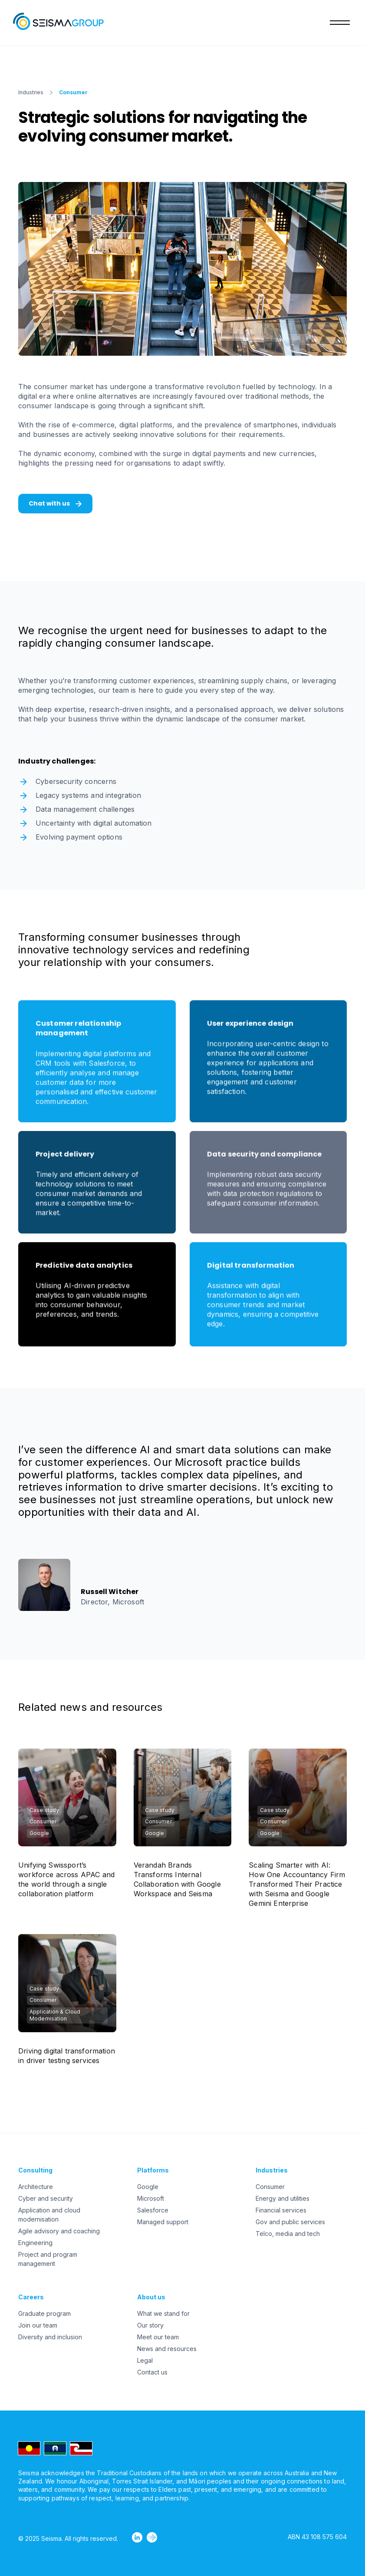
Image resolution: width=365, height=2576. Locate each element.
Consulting (35, 2170)
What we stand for (163, 2313)
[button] (338, 22)
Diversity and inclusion (50, 2337)
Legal (145, 2360)
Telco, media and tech (288, 2233)
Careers (31, 2297)
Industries (30, 92)
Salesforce (152, 2210)
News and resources (167, 2348)
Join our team (37, 2325)
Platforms (153, 2170)
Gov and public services (290, 2221)
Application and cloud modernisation (49, 2214)
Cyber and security (45, 2198)
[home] (61, 23)
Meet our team (158, 2337)
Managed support (162, 2221)
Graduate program (44, 2313)
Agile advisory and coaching (59, 2231)
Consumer (270, 2186)
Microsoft (150, 2198)
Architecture (35, 2186)
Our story (150, 2325)
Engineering (35, 2242)
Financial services (281, 2210)
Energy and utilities (282, 2198)
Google (147, 2186)
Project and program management (47, 2259)
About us (151, 2297)
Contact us (152, 2372)
